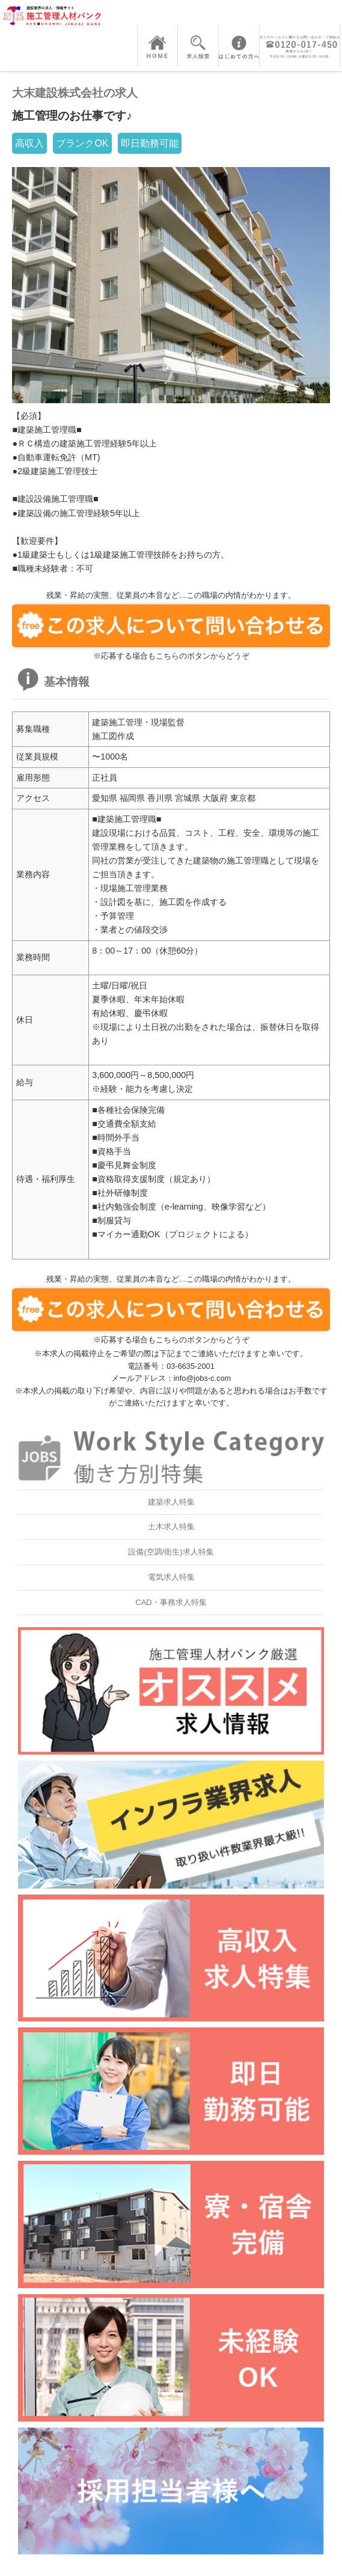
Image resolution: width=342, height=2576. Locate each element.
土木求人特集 (171, 1526)
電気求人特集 (171, 1577)
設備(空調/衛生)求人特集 (170, 1551)
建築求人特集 (171, 1501)
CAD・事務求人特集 (170, 1602)
